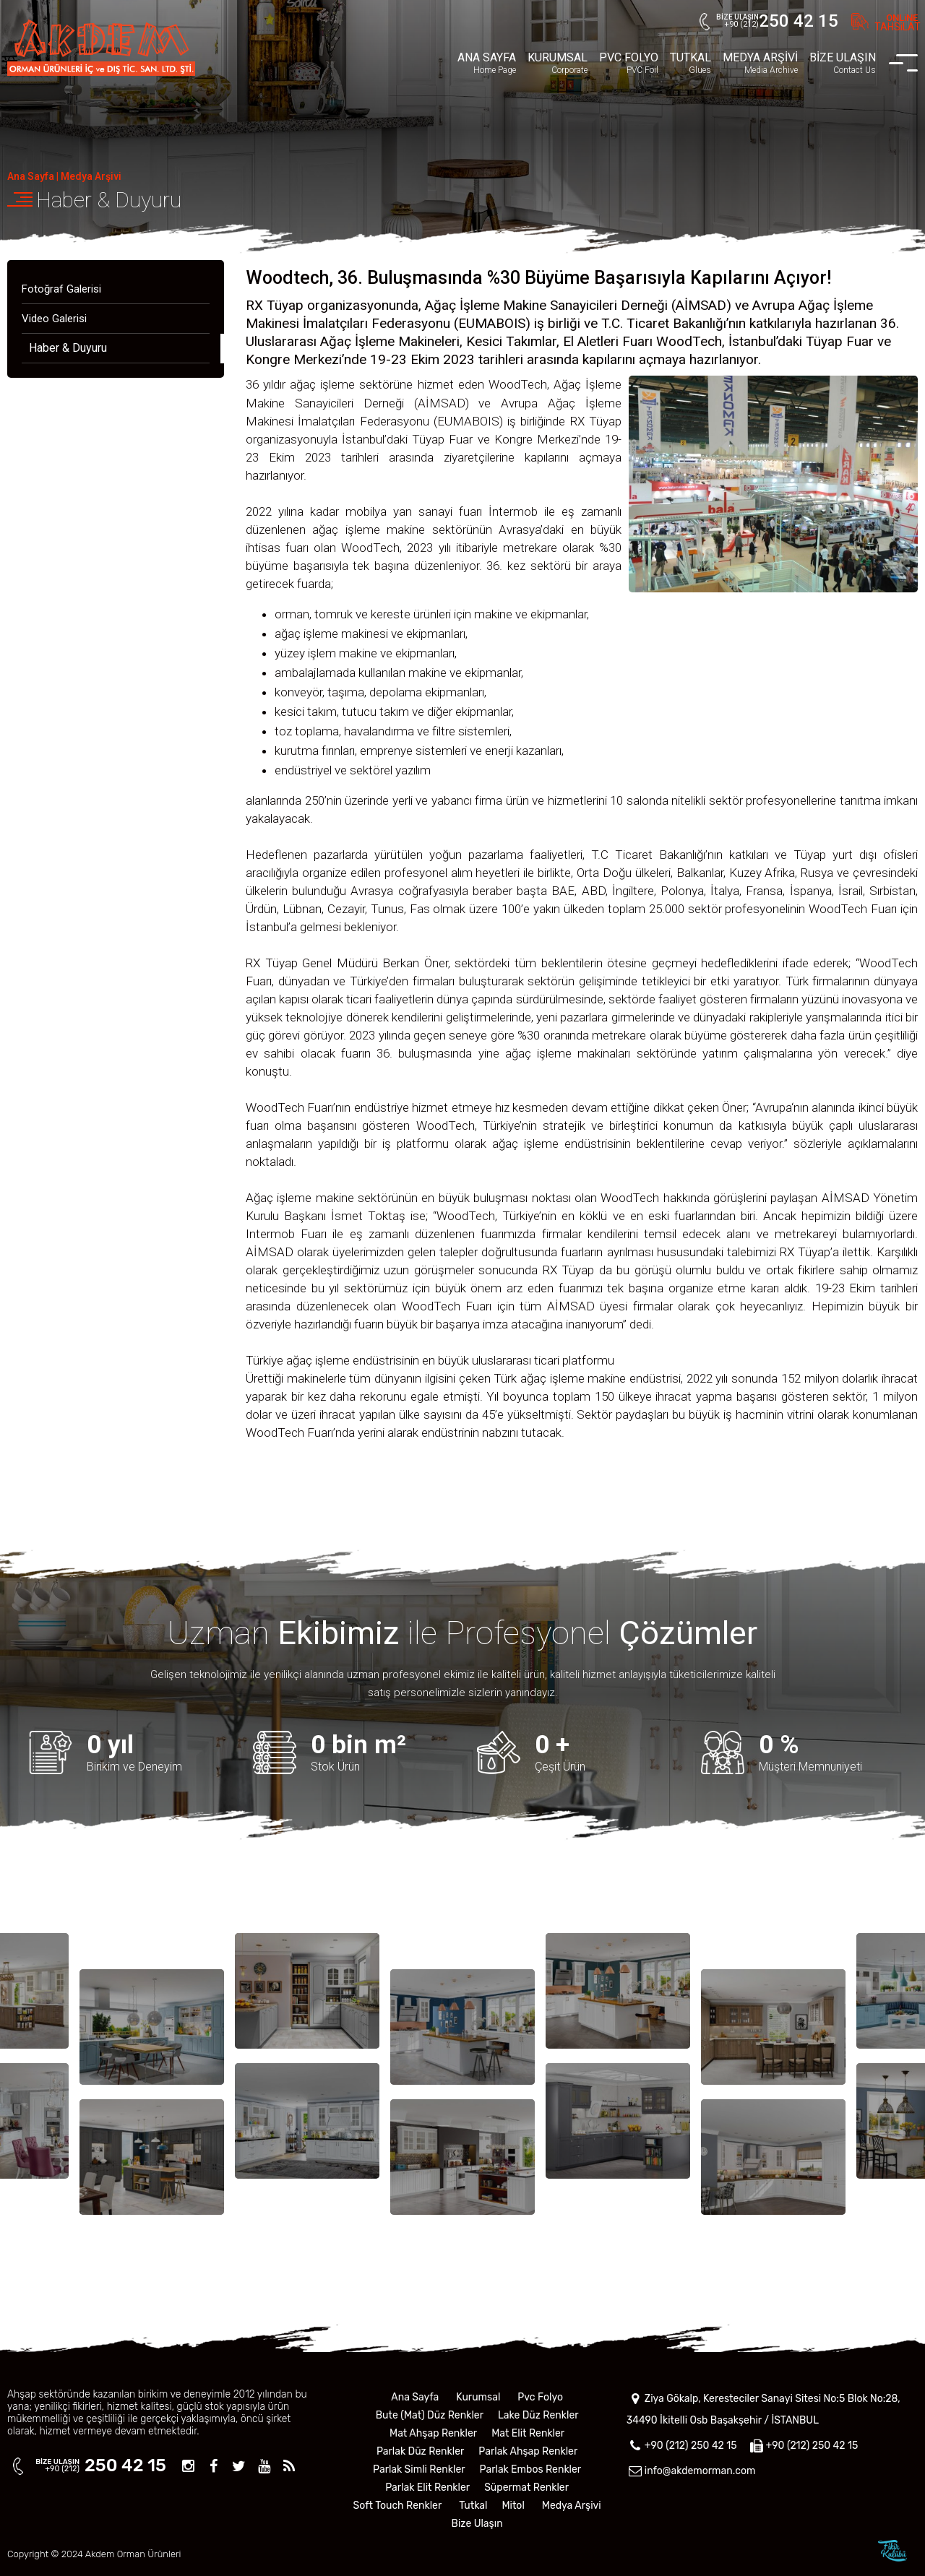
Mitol (513, 2505)
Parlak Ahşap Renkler (527, 2451)
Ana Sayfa (30, 176)
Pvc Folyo (540, 2397)
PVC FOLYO (628, 63)
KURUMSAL (558, 63)
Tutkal (473, 2505)
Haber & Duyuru (108, 199)
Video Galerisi (54, 318)
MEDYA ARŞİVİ (760, 63)
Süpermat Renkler (526, 2487)
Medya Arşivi (91, 176)
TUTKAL (690, 63)
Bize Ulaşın (477, 2523)
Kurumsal (478, 2397)
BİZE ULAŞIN (842, 63)
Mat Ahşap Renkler (433, 2433)
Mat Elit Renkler (527, 2433)
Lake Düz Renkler (538, 2415)
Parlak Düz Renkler (420, 2451)
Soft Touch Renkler (397, 2505)
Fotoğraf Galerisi (61, 288)
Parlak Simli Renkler (419, 2469)
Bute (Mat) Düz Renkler (429, 2415)
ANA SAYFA (486, 63)
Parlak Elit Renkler (427, 2487)
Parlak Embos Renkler (531, 2469)
